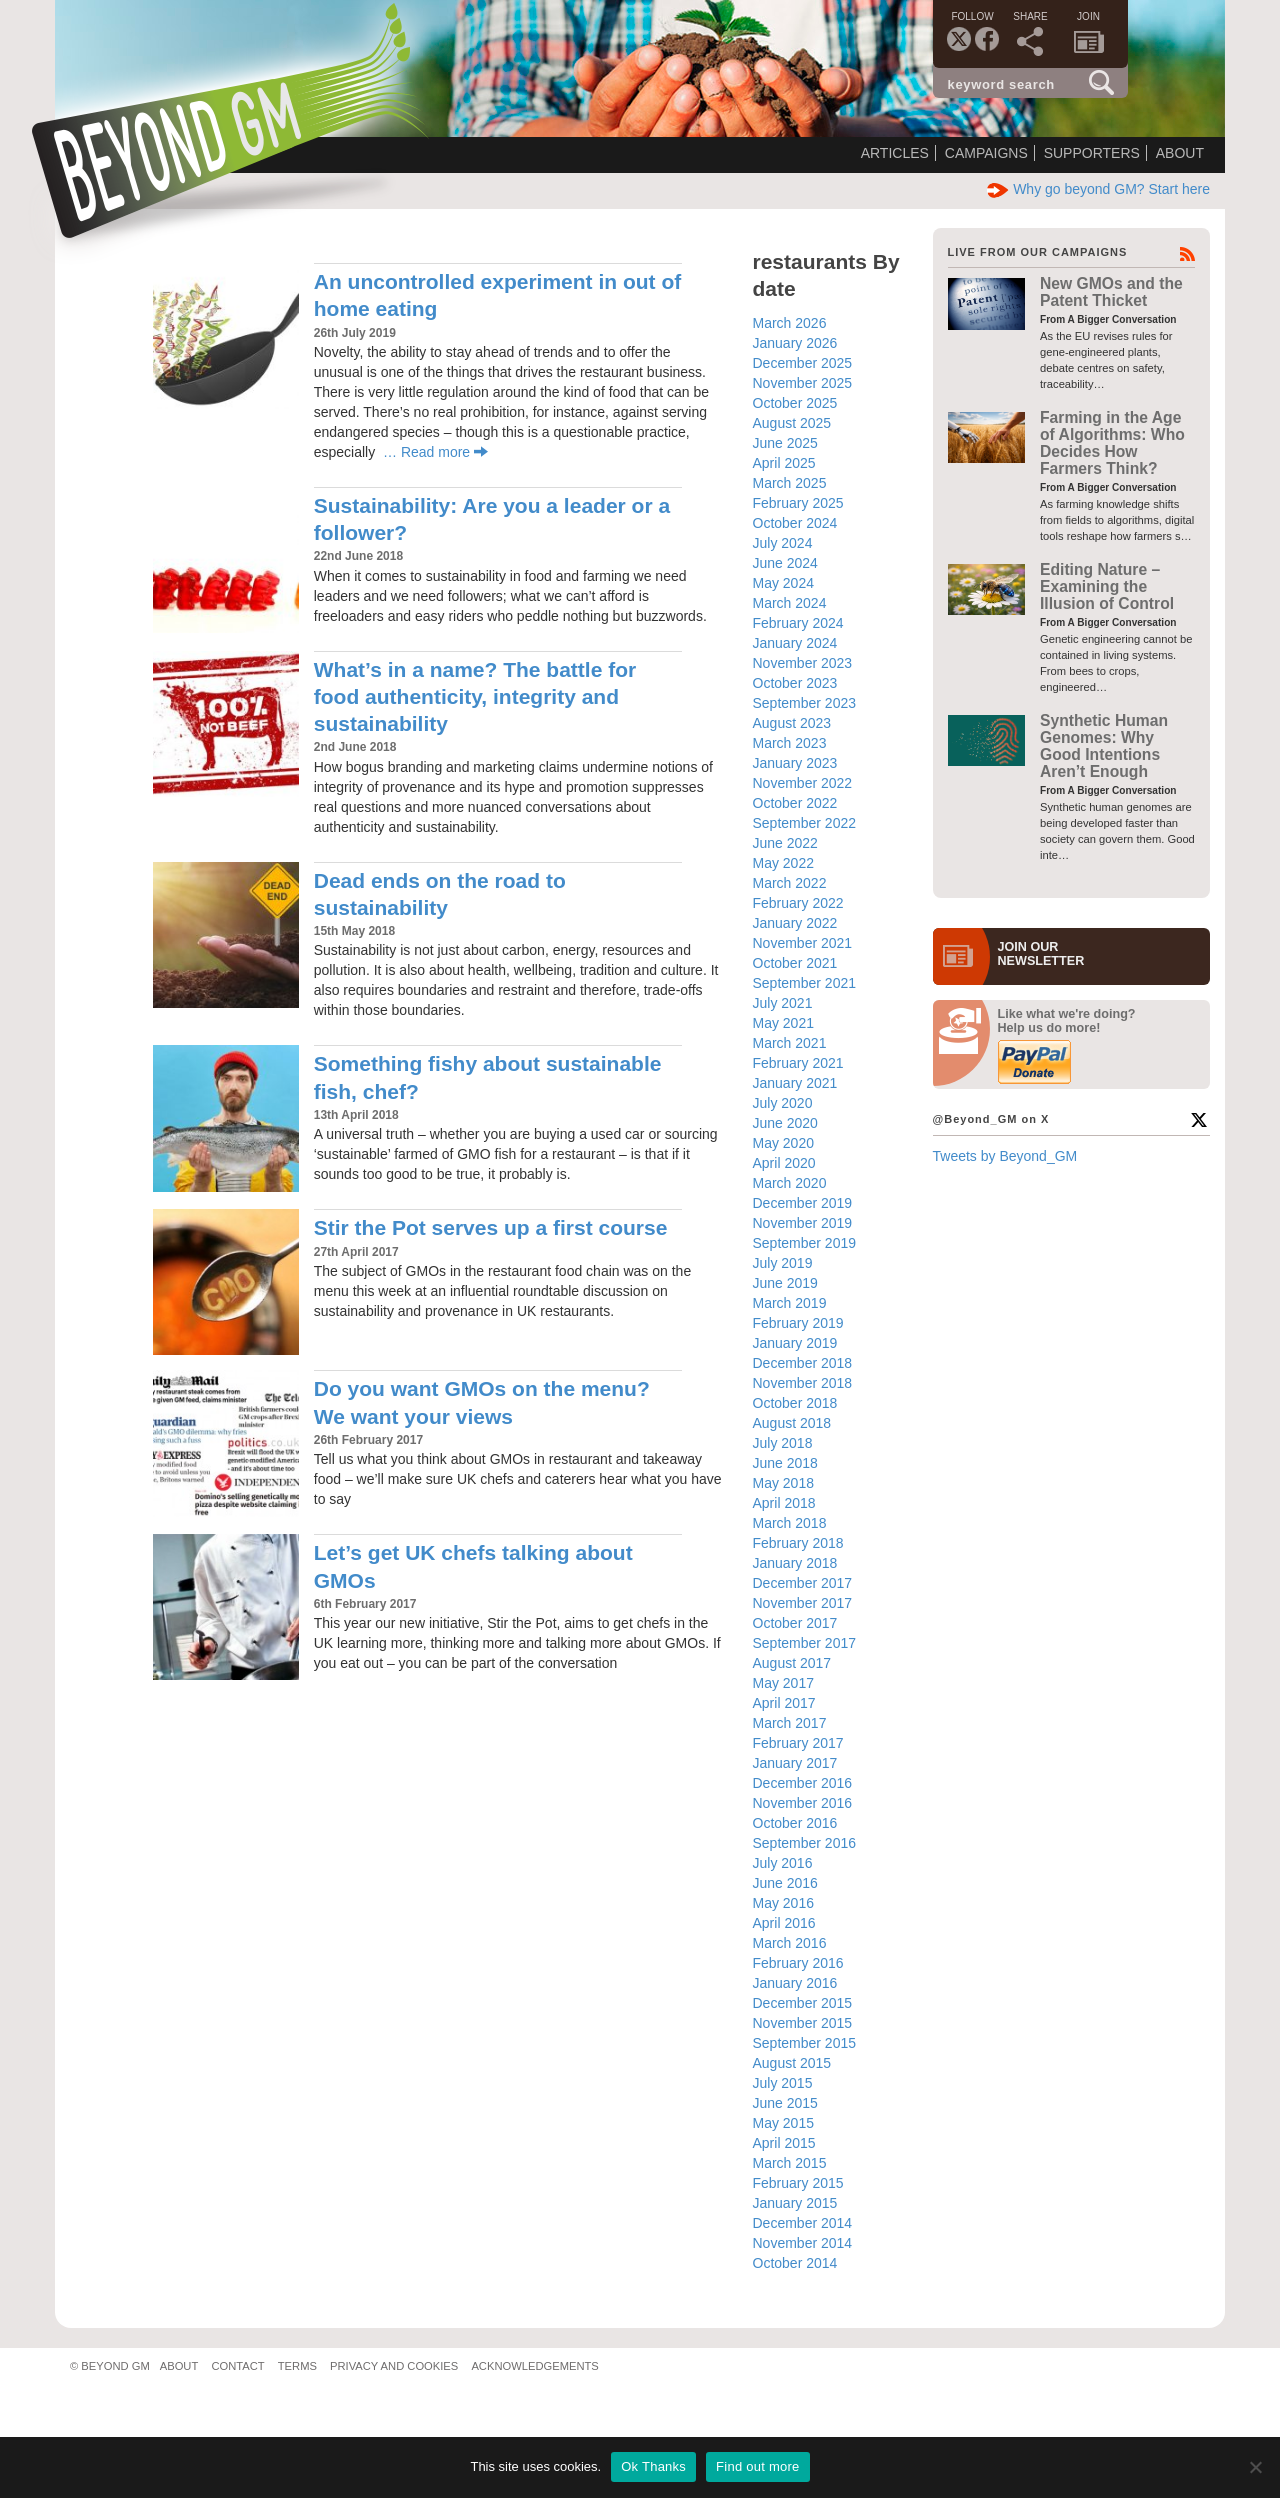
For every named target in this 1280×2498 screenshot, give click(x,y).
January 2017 (795, 1763)
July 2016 (783, 1863)
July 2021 (783, 1003)
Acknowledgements (534, 2366)
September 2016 (805, 1843)
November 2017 (803, 1603)
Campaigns (986, 153)
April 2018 (784, 1503)
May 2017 (783, 1683)
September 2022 (805, 823)
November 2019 (803, 1223)
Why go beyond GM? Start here (1098, 189)
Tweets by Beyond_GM (1005, 1156)
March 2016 (790, 1943)
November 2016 (803, 1803)
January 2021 (795, 1083)
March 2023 (790, 743)
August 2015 (792, 2063)
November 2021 (803, 943)
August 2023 (792, 723)
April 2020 (784, 1163)
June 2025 (785, 443)
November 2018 (803, 1383)
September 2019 (805, 1243)
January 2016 (795, 1983)
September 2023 (805, 703)
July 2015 (783, 2083)
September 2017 (805, 1643)
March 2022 (790, 883)
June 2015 (785, 2103)
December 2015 (803, 2003)
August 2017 (792, 1663)
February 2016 (798, 1963)
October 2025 (795, 403)
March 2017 (790, 1723)
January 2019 (795, 1343)
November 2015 (803, 2023)
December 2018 (803, 1363)
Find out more (757, 2466)
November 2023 (803, 663)
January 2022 (795, 923)
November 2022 (803, 783)
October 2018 (795, 1403)
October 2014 (795, 2263)
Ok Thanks (653, 2466)
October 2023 (795, 683)
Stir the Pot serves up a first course (491, 1227)
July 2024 (783, 543)
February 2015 (798, 2183)
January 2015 (795, 2203)
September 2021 (805, 983)
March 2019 (790, 1303)
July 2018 (783, 1443)
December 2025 (803, 363)
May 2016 (783, 1903)
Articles (895, 153)
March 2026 (790, 323)
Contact (237, 2366)
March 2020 (790, 1183)
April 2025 (784, 463)
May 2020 (783, 1143)
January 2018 (795, 1563)
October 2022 (795, 803)
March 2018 (790, 1523)
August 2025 (792, 423)
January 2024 (795, 643)
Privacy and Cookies (394, 2366)
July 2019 (783, 1263)
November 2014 (803, 2243)
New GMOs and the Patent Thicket (1111, 292)
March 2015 (790, 2163)
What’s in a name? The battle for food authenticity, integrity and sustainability (475, 697)
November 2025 (803, 383)
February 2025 (798, 503)
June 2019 (785, 1283)
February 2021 (798, 1063)
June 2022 (785, 843)
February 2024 (798, 623)
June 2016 (785, 1883)
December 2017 (803, 1583)
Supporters (1092, 153)
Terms (297, 2366)
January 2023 (795, 763)
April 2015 (784, 2143)
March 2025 (790, 483)
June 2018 (785, 1463)
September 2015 (805, 2043)
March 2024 (790, 603)
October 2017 (795, 1623)
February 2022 (798, 903)
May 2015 (783, 2123)
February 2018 (798, 1543)
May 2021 (783, 1023)
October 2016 (795, 1823)
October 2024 (795, 523)
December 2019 (803, 1203)
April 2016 (784, 1923)
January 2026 (795, 343)
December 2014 (803, 2223)
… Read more (435, 452)
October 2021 (795, 963)
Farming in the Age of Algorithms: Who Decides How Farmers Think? (1112, 443)
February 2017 (798, 1743)
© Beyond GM (110, 2366)
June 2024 (785, 563)
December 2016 (803, 1783)
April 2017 (784, 1703)
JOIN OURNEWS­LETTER (1041, 954)
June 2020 (785, 1123)
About (1180, 153)
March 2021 (790, 1043)
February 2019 (798, 1323)
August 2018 (792, 1423)
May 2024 (783, 583)
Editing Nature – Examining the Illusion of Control (1107, 587)
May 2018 (783, 1483)
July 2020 (783, 1103)
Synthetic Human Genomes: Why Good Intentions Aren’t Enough (1104, 746)
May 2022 (783, 863)
